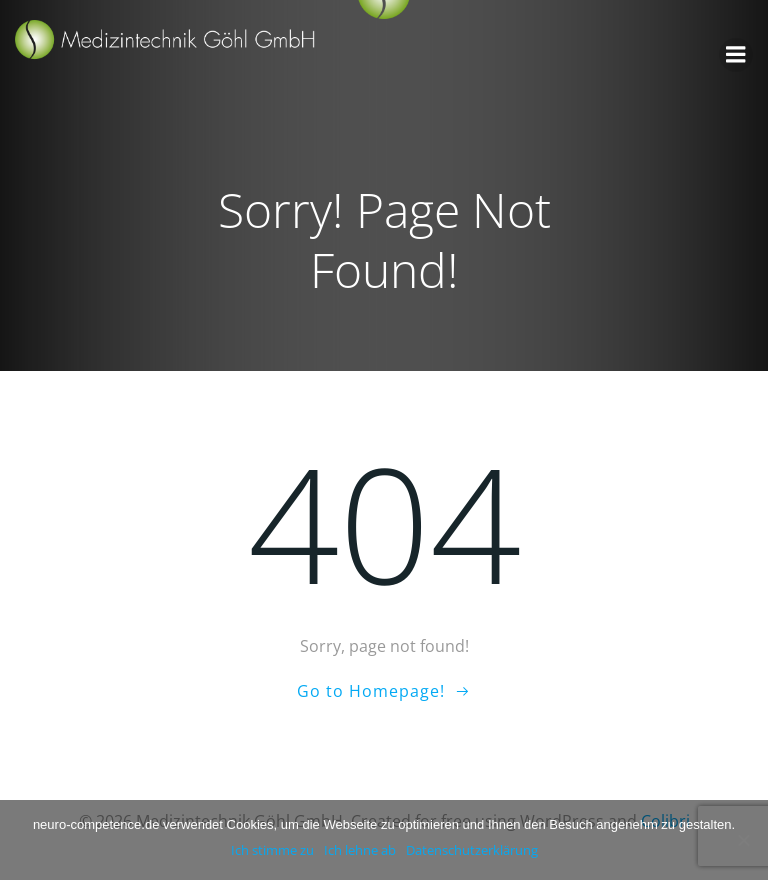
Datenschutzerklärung (472, 850)
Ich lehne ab (360, 850)
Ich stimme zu (272, 850)
